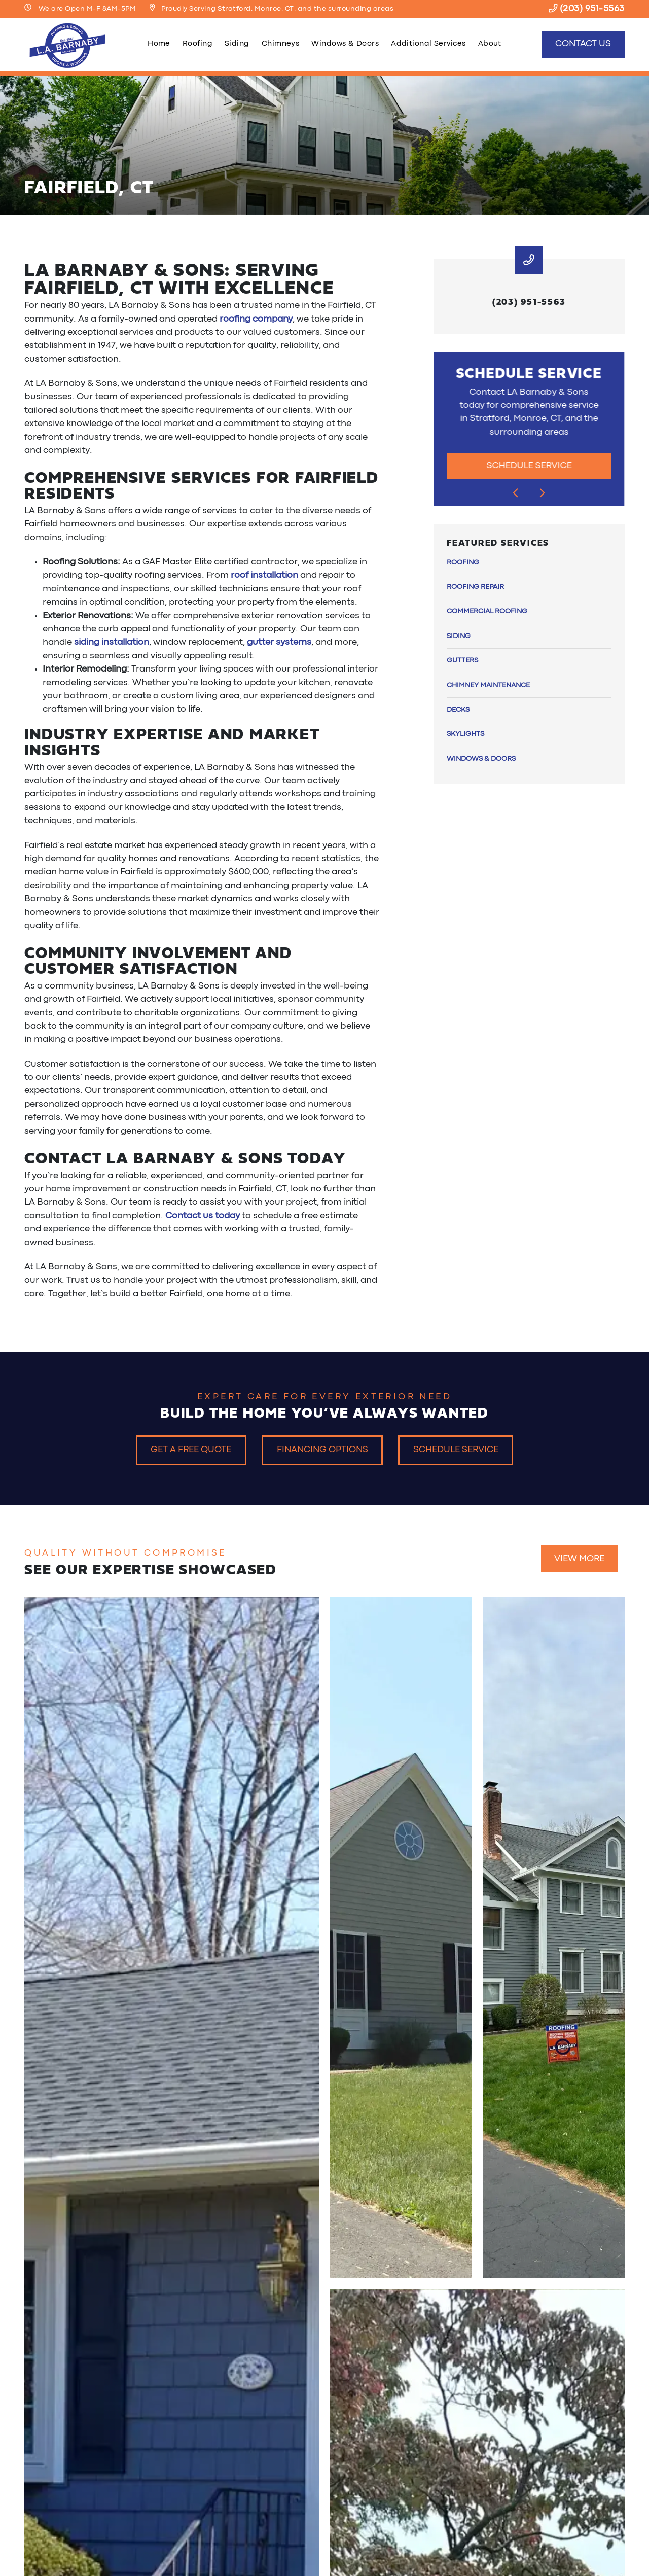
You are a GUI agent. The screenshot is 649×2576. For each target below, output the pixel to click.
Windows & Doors (345, 44)
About (489, 44)
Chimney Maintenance (488, 685)
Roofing (197, 44)
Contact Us (583, 44)
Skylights (465, 734)
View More (579, 1559)
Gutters (462, 660)
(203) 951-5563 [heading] (529, 301)
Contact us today (202, 1216)
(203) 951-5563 (587, 9)
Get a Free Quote (191, 1450)
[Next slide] (542, 493)
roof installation (264, 575)
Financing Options (322, 1450)
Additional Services (428, 44)
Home (159, 44)
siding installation (111, 642)
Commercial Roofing (487, 611)
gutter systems (279, 642)
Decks (458, 710)
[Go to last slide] (516, 493)
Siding (237, 44)
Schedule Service (528, 466)
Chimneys (281, 44)
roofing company (256, 319)
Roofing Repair (475, 587)
